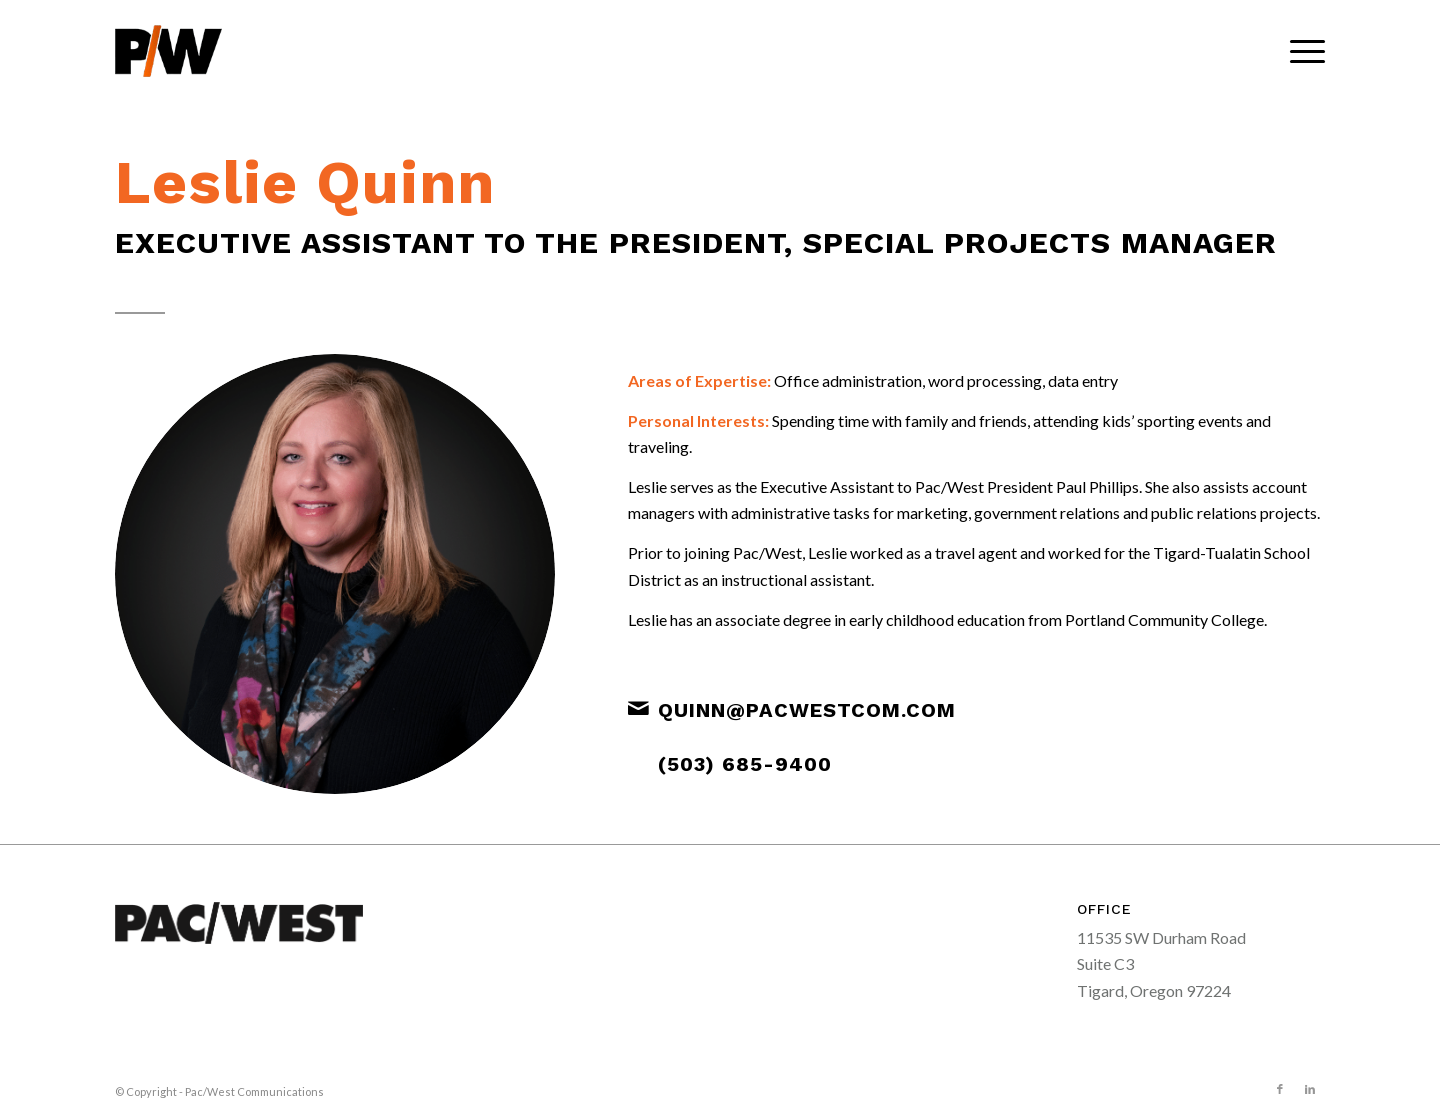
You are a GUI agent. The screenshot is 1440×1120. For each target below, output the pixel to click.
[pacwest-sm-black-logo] (168, 51)
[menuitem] (1301, 51)
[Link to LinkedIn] (1310, 1089)
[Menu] (1301, 51)
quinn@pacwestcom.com (807, 710)
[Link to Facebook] (1280, 1089)
